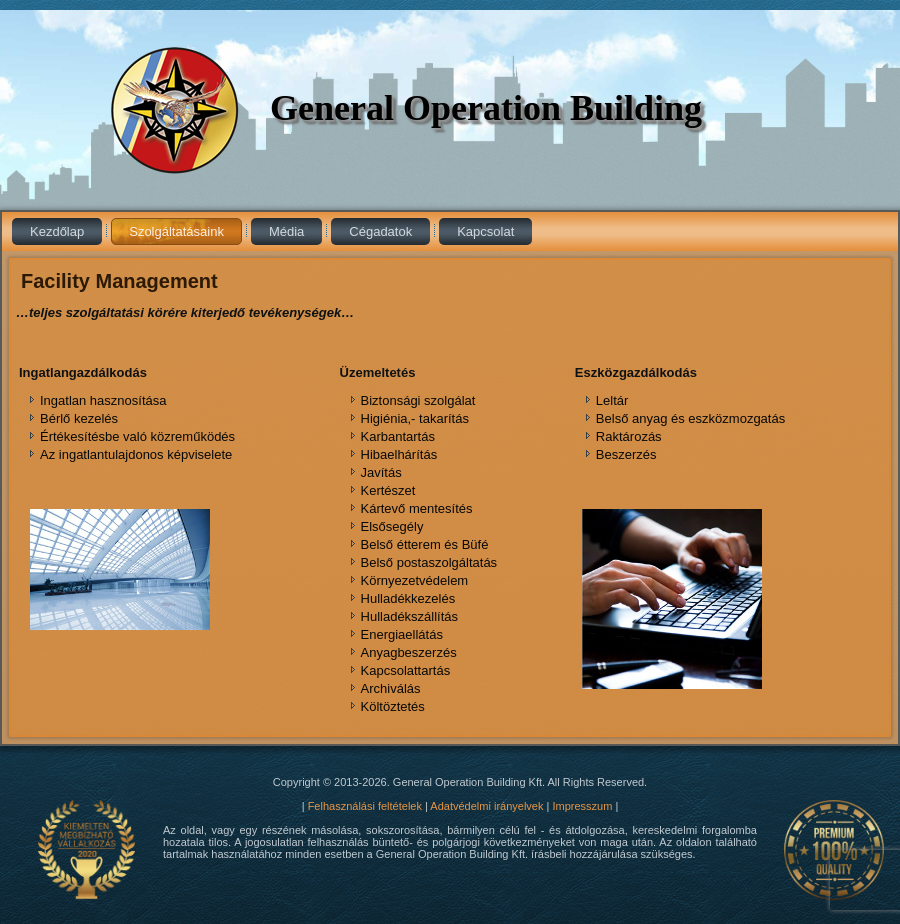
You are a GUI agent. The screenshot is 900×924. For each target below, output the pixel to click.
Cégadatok (380, 231)
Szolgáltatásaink (176, 231)
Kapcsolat (485, 231)
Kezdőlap (57, 231)
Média (286, 231)
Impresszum (582, 806)
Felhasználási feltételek (365, 806)
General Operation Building (486, 108)
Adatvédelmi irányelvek (486, 806)
